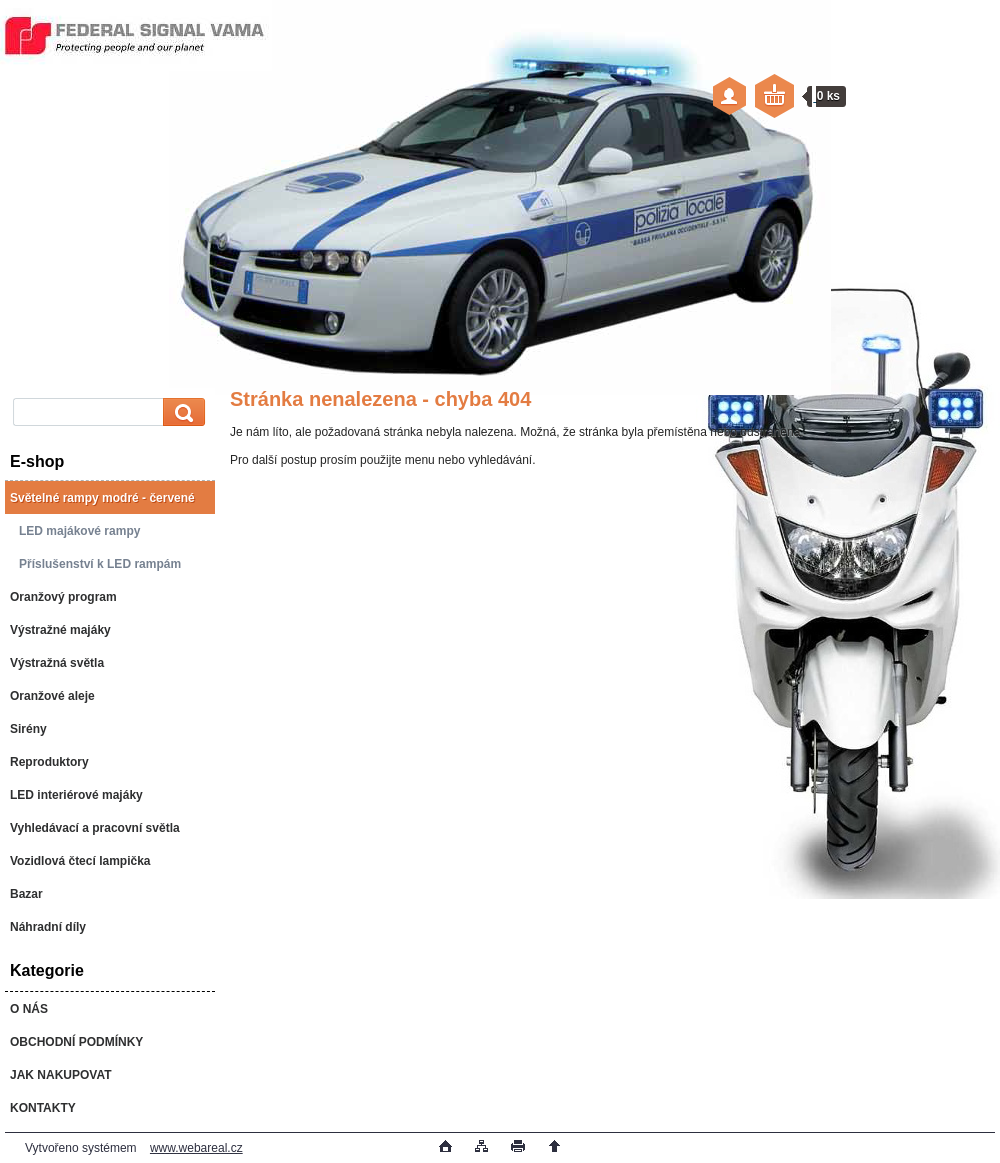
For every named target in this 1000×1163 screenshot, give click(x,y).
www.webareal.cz (196, 1148)
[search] (181, 412)
